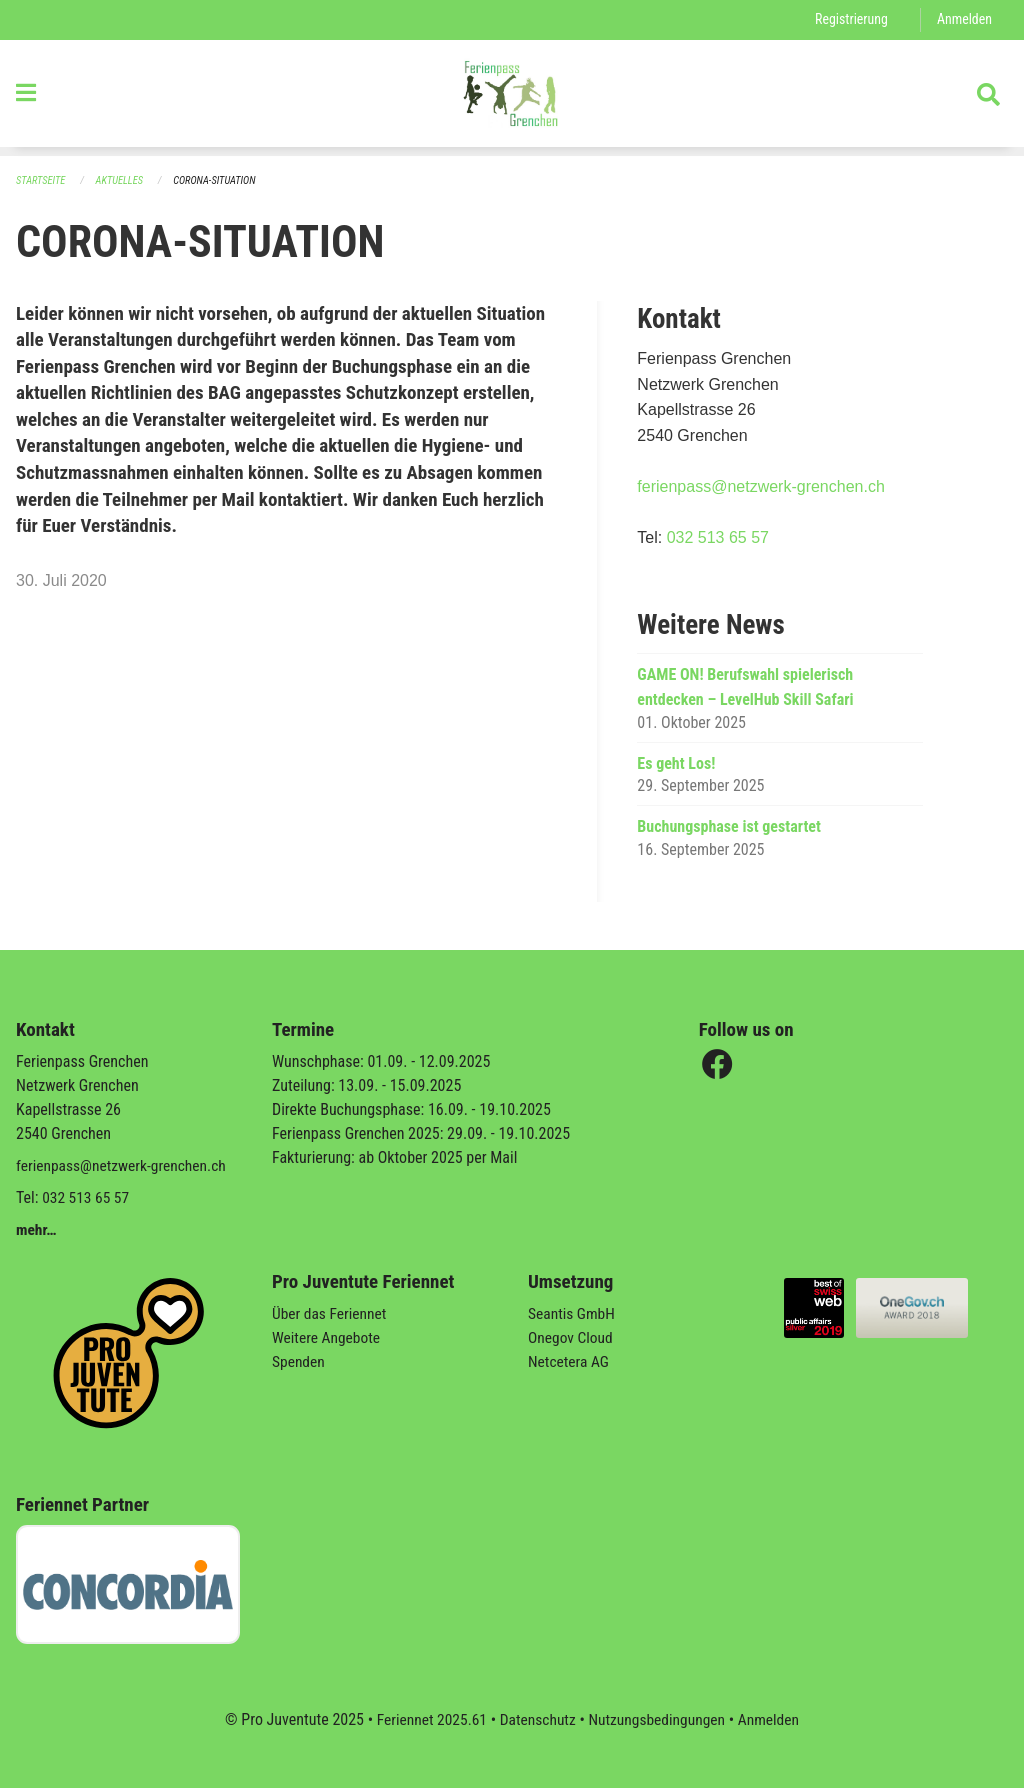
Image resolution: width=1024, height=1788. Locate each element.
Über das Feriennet (331, 1313)
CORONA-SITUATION (221, 180)
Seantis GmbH (573, 1313)
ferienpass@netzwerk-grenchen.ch (760, 487)
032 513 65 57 (718, 538)
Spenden (299, 1361)
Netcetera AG (570, 1361)
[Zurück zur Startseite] (512, 98)
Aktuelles (123, 180)
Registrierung (848, 19)
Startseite (42, 180)
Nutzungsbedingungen (658, 1719)
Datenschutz (536, 1719)
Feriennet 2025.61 (427, 1719)
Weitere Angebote (328, 1337)
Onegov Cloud (572, 1337)
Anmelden (963, 19)
